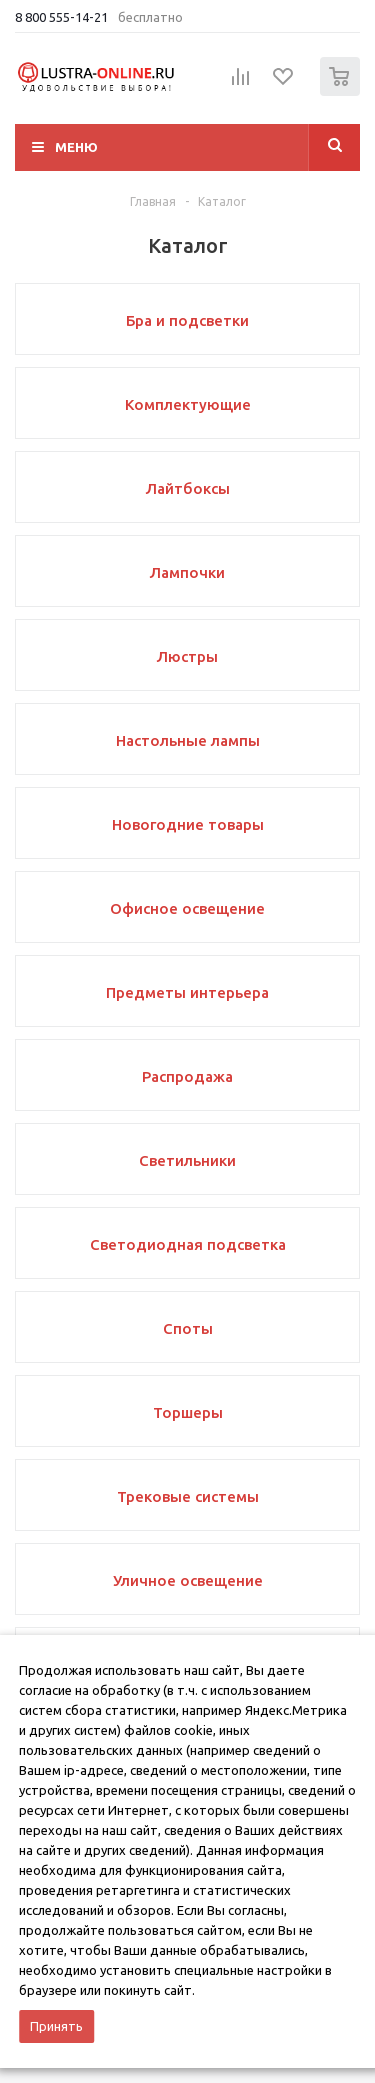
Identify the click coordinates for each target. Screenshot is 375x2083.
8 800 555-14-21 (61, 17)
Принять (56, 2026)
